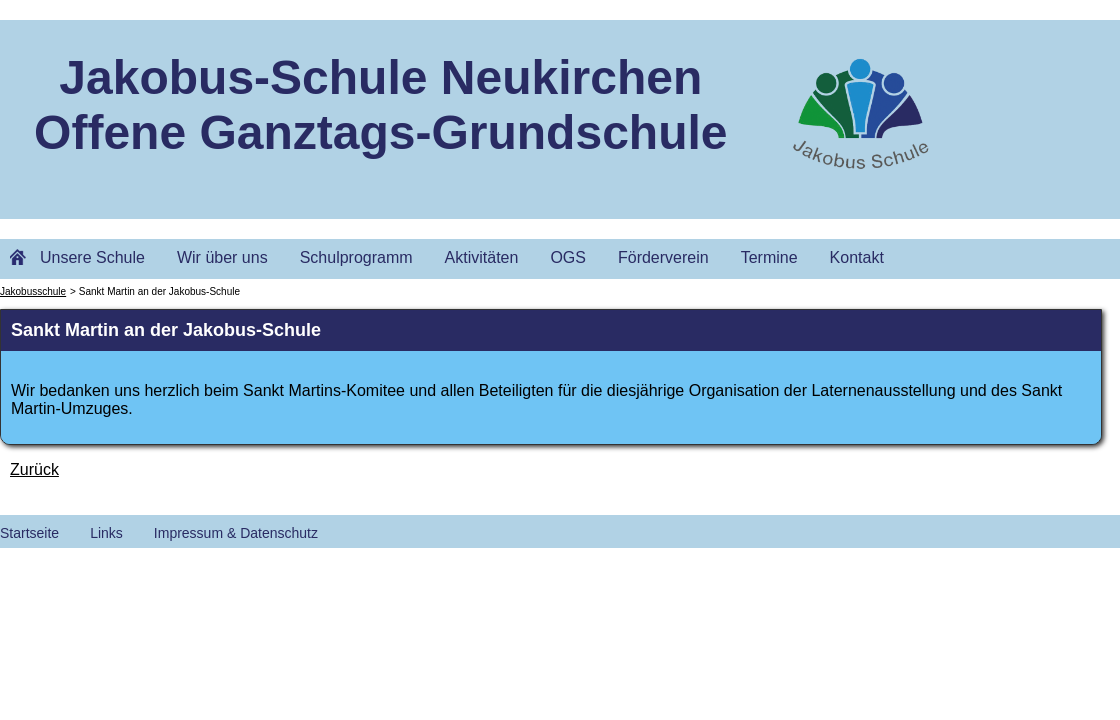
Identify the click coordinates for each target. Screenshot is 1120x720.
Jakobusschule (33, 291)
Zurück (34, 469)
